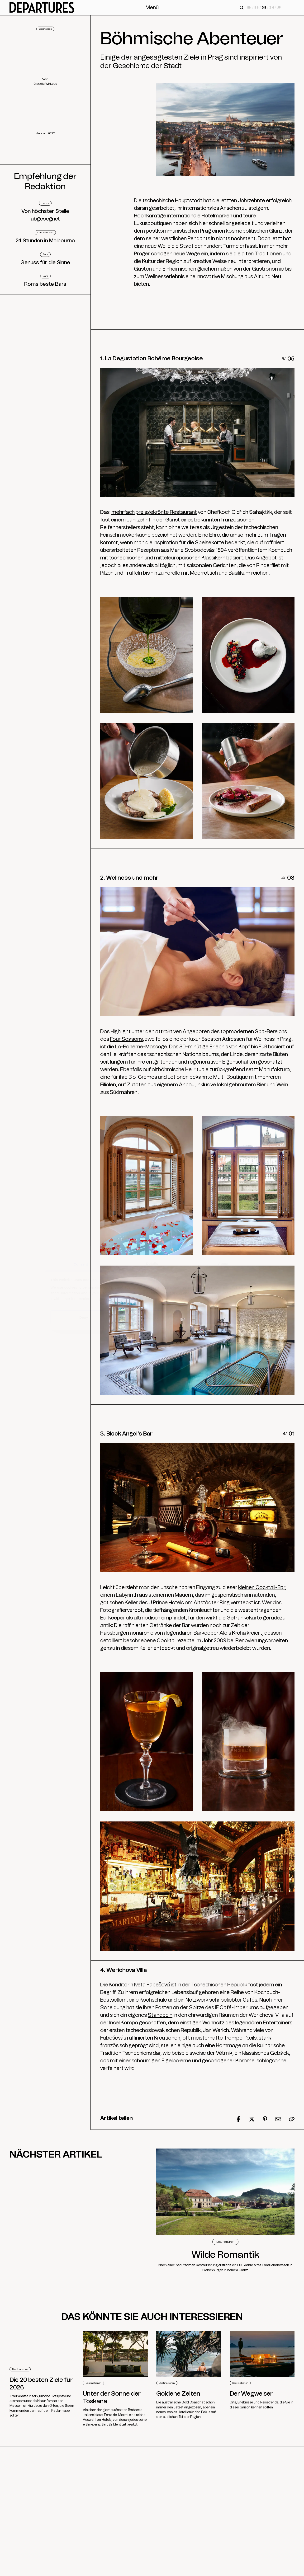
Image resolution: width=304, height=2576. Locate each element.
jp (278, 7)
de (264, 7)
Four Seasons (126, 1039)
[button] (291, 2119)
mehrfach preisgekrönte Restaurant (154, 512)
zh (272, 7)
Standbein (160, 2015)
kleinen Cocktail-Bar (261, 1587)
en (249, 7)
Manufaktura (274, 1069)
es (257, 7)
